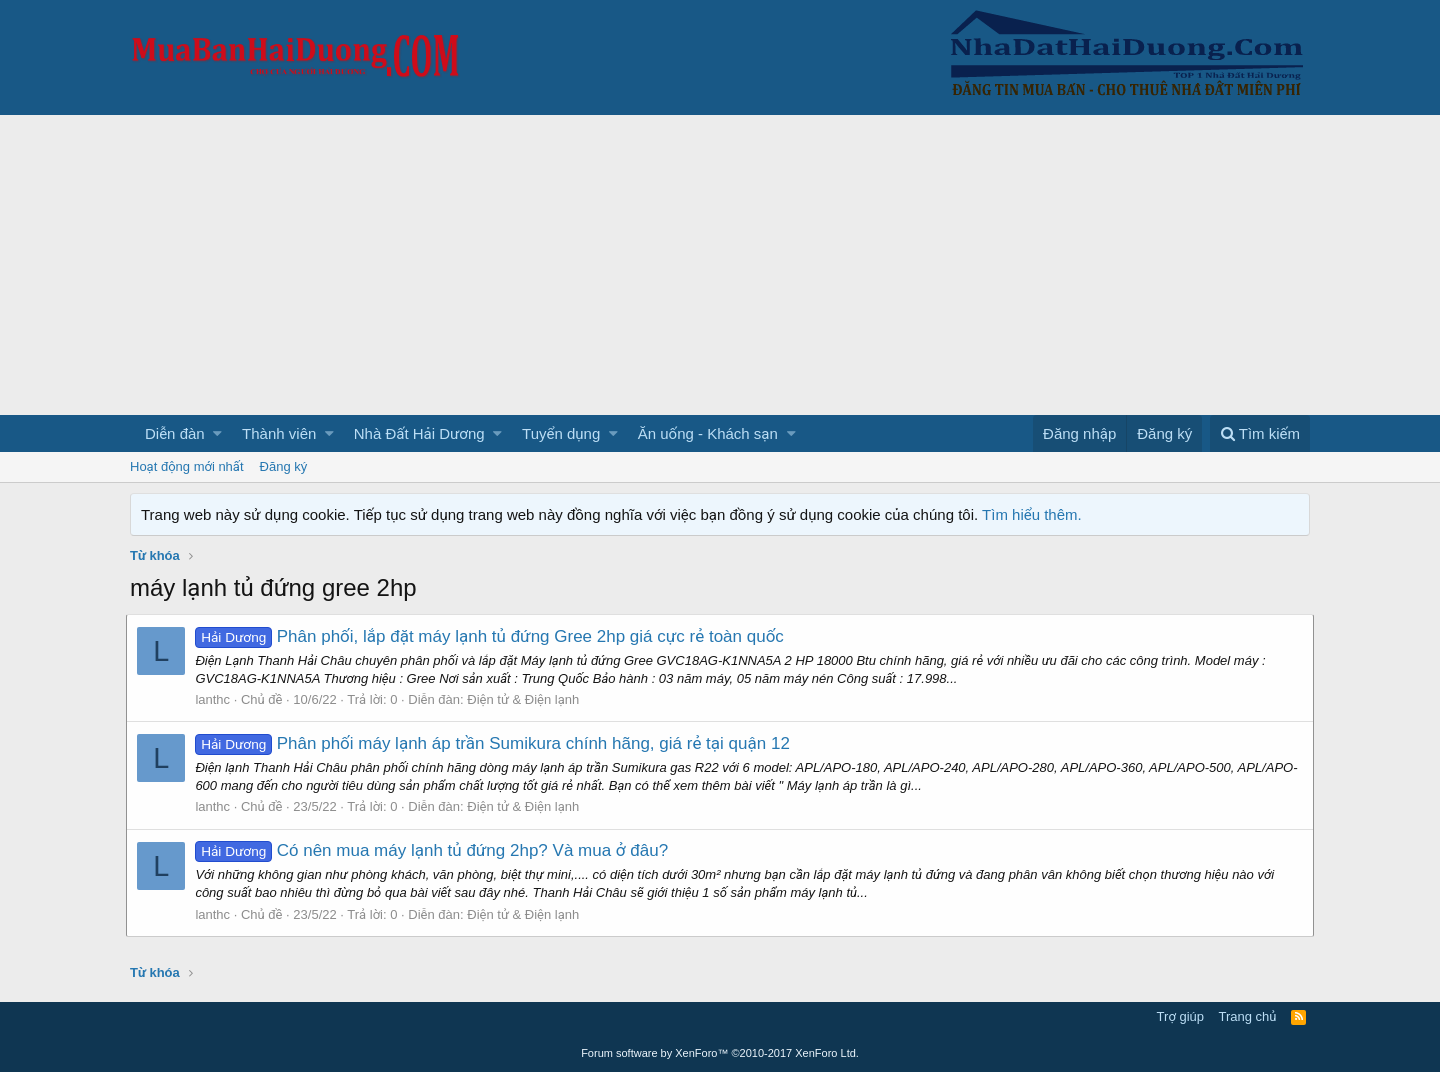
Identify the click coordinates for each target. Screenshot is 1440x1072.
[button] (217, 433)
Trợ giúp (1180, 1016)
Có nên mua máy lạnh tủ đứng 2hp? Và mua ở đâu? (435, 850)
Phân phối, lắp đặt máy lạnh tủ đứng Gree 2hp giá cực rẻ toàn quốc (493, 636)
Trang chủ (1248, 1016)
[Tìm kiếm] (1260, 433)
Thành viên (279, 433)
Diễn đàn (175, 433)
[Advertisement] (720, 265)
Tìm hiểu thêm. (1032, 514)
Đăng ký (284, 466)
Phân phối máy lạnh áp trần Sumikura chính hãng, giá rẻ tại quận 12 (496, 743)
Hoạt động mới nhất (187, 466)
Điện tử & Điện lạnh (527, 699)
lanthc (216, 699)
